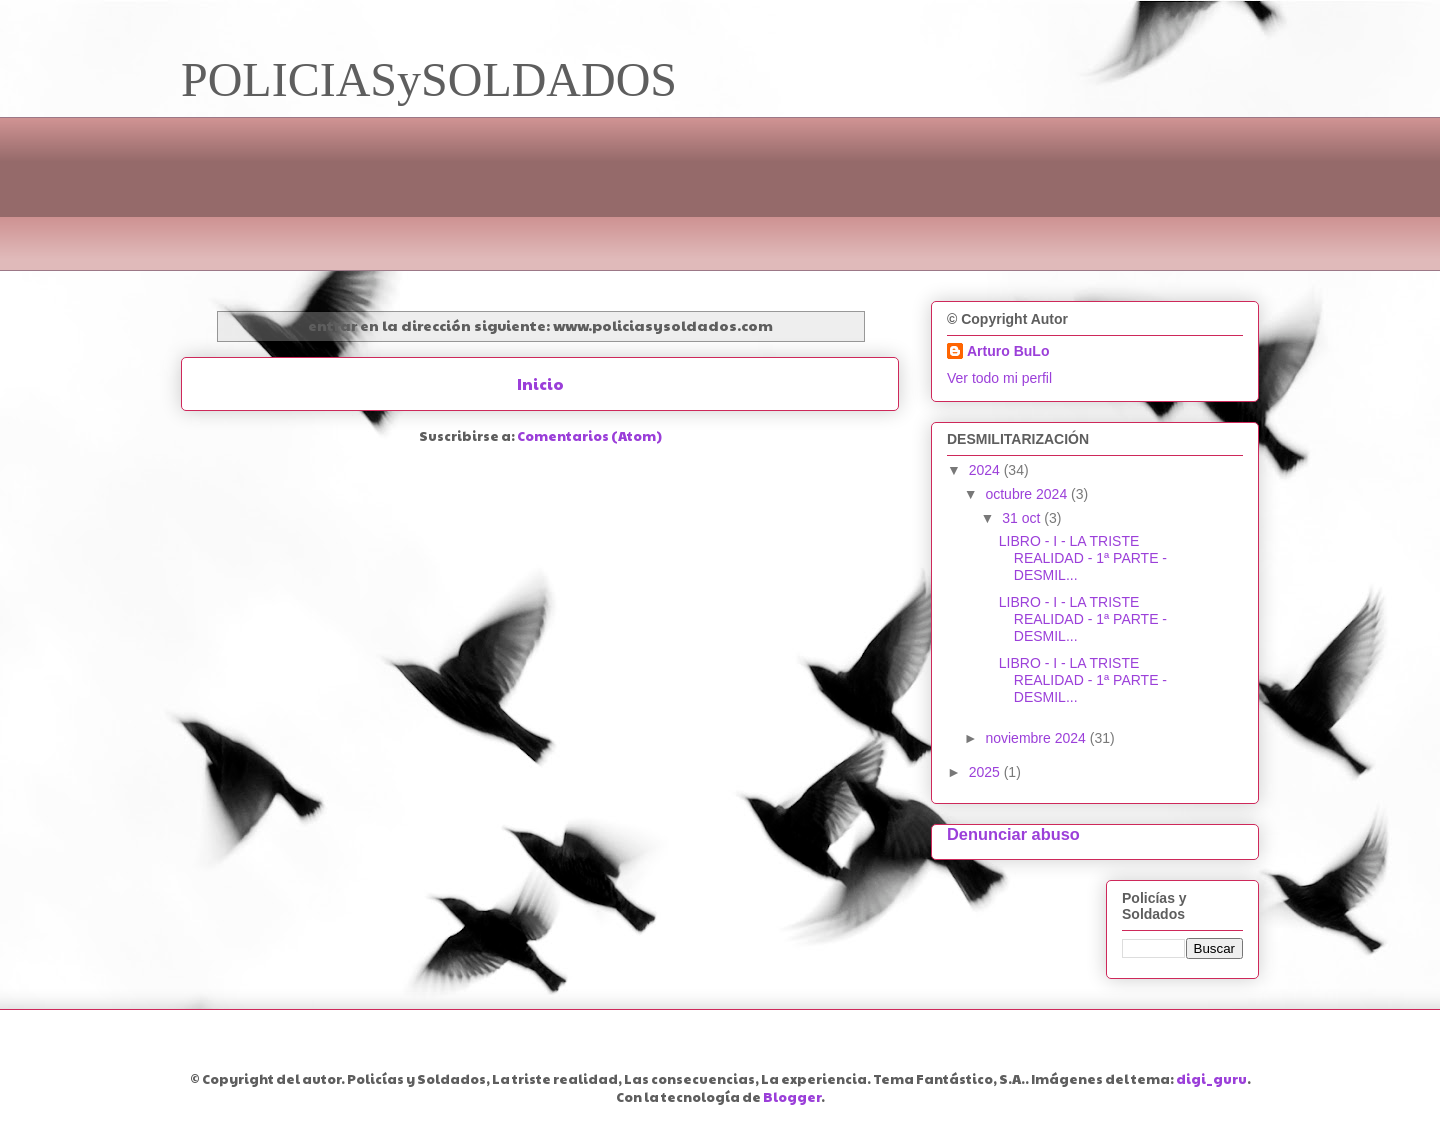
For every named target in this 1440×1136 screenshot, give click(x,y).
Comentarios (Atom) (589, 436)
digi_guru (1211, 1079)
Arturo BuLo (1008, 351)
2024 (986, 470)
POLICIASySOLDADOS (429, 79)
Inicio (540, 383)
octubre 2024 (1028, 494)
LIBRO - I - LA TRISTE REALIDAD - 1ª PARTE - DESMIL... (1083, 558)
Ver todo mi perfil (999, 378)
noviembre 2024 (1037, 738)
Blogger (792, 1097)
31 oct (1023, 518)
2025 (986, 772)
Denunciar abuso (1013, 834)
